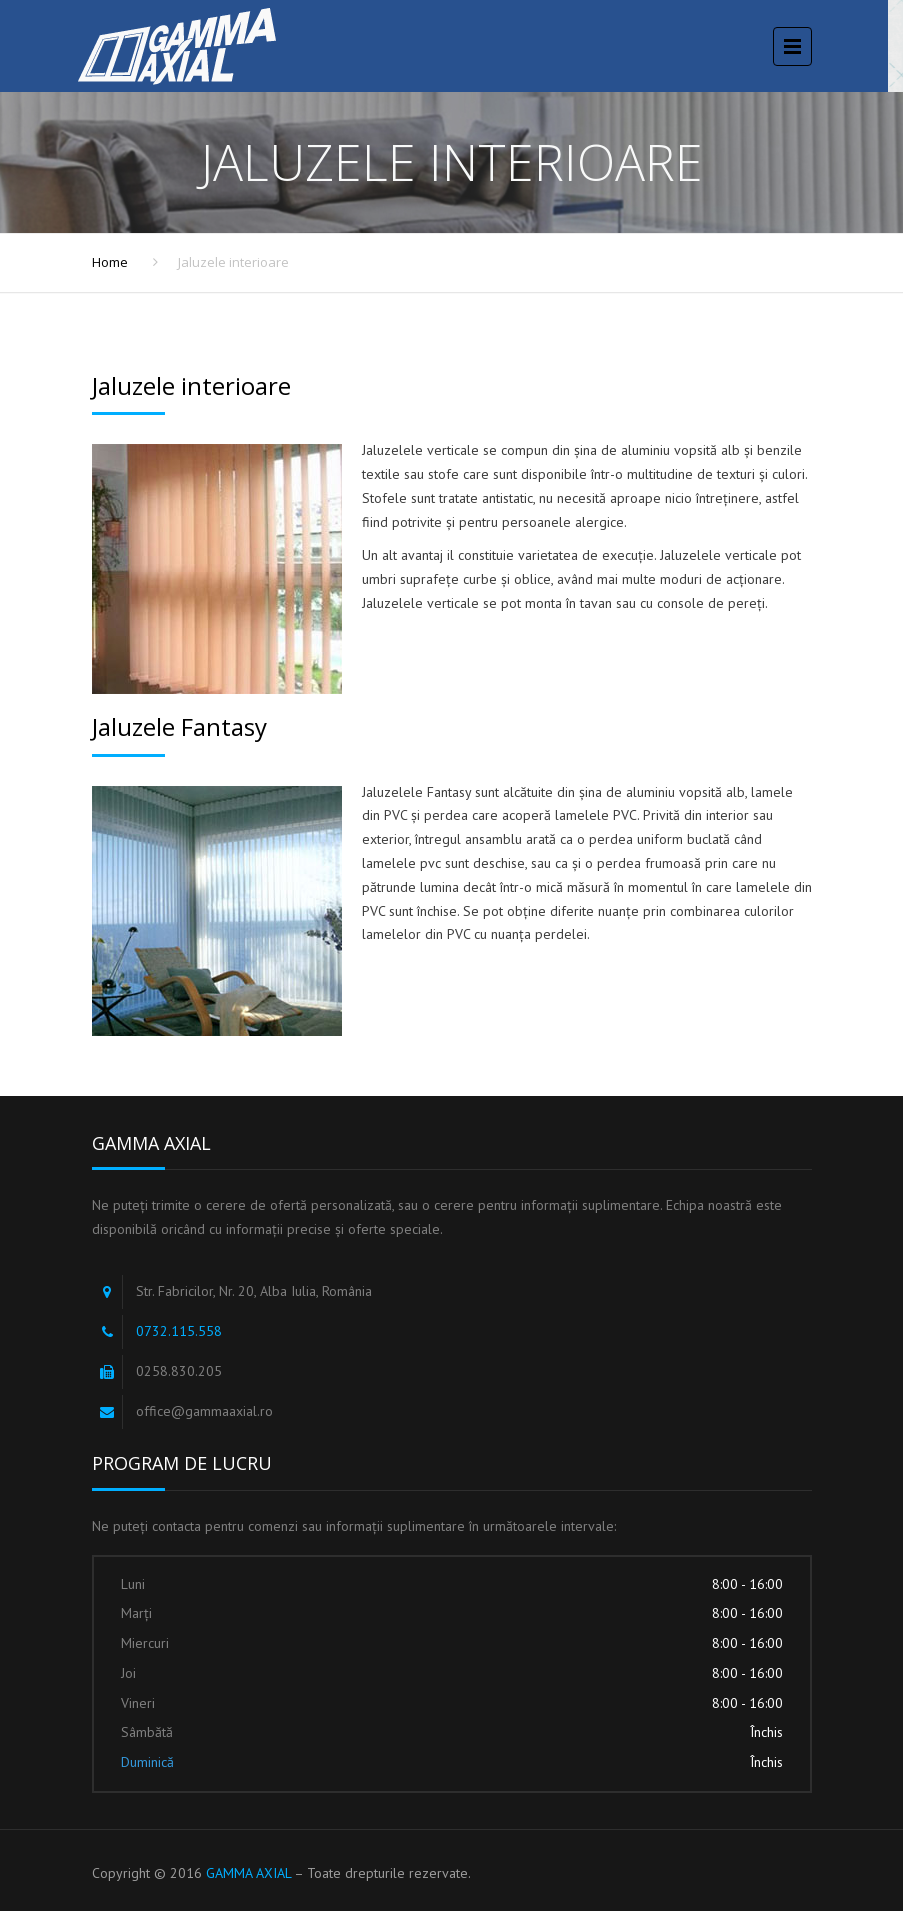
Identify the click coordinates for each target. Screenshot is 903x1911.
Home (110, 262)
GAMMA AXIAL (248, 1873)
